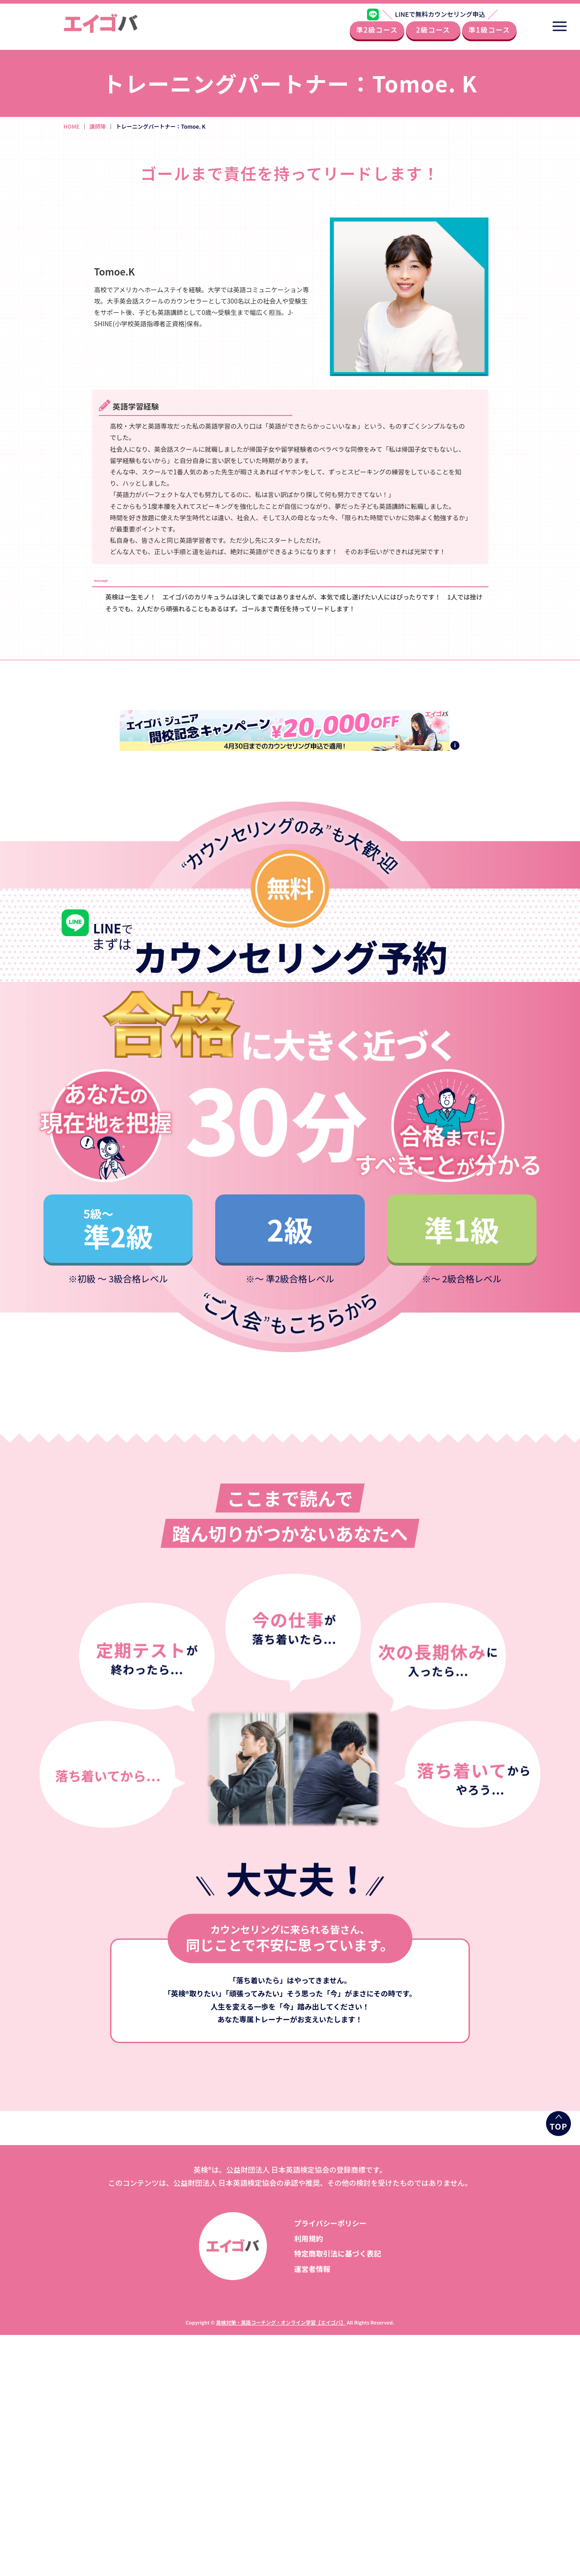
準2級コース (377, 33)
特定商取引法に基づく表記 (337, 2253)
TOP (558, 2126)
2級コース (433, 33)
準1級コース (489, 33)
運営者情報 (312, 2268)
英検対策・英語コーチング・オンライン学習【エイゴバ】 (281, 2322)
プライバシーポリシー (330, 2223)
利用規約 (308, 2238)
